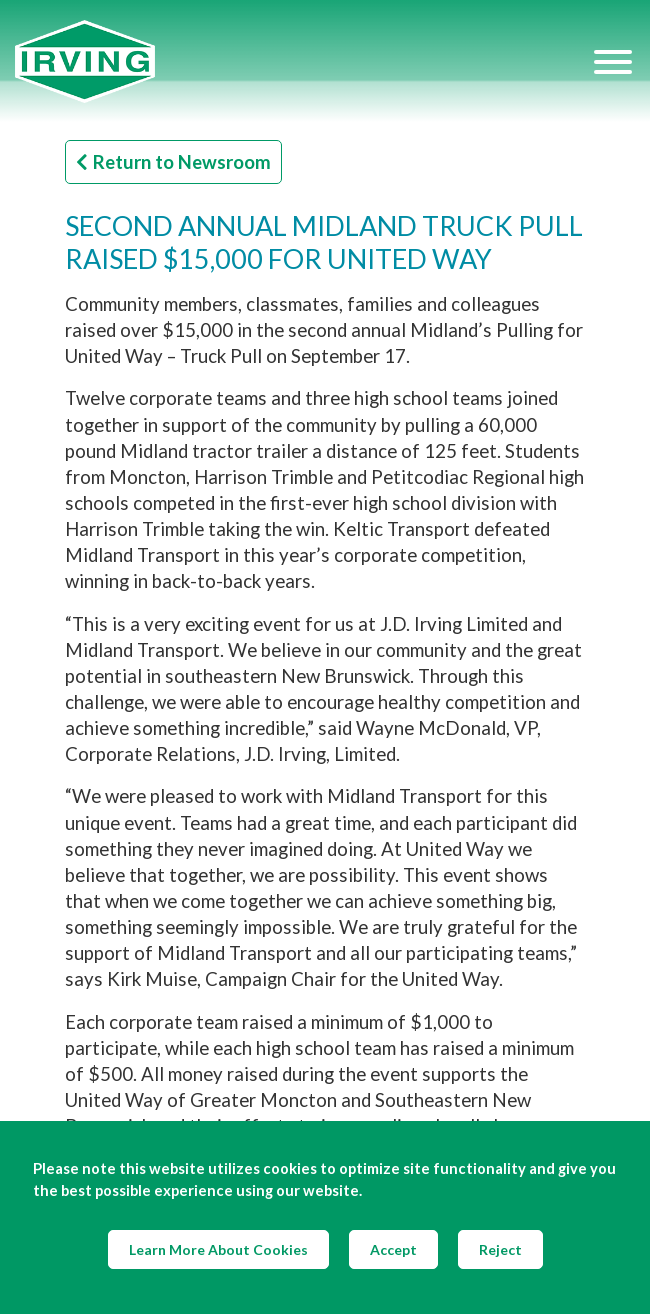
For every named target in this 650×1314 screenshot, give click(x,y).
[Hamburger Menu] (613, 61)
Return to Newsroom (173, 162)
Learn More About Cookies (218, 1249)
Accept (393, 1249)
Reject (500, 1249)
